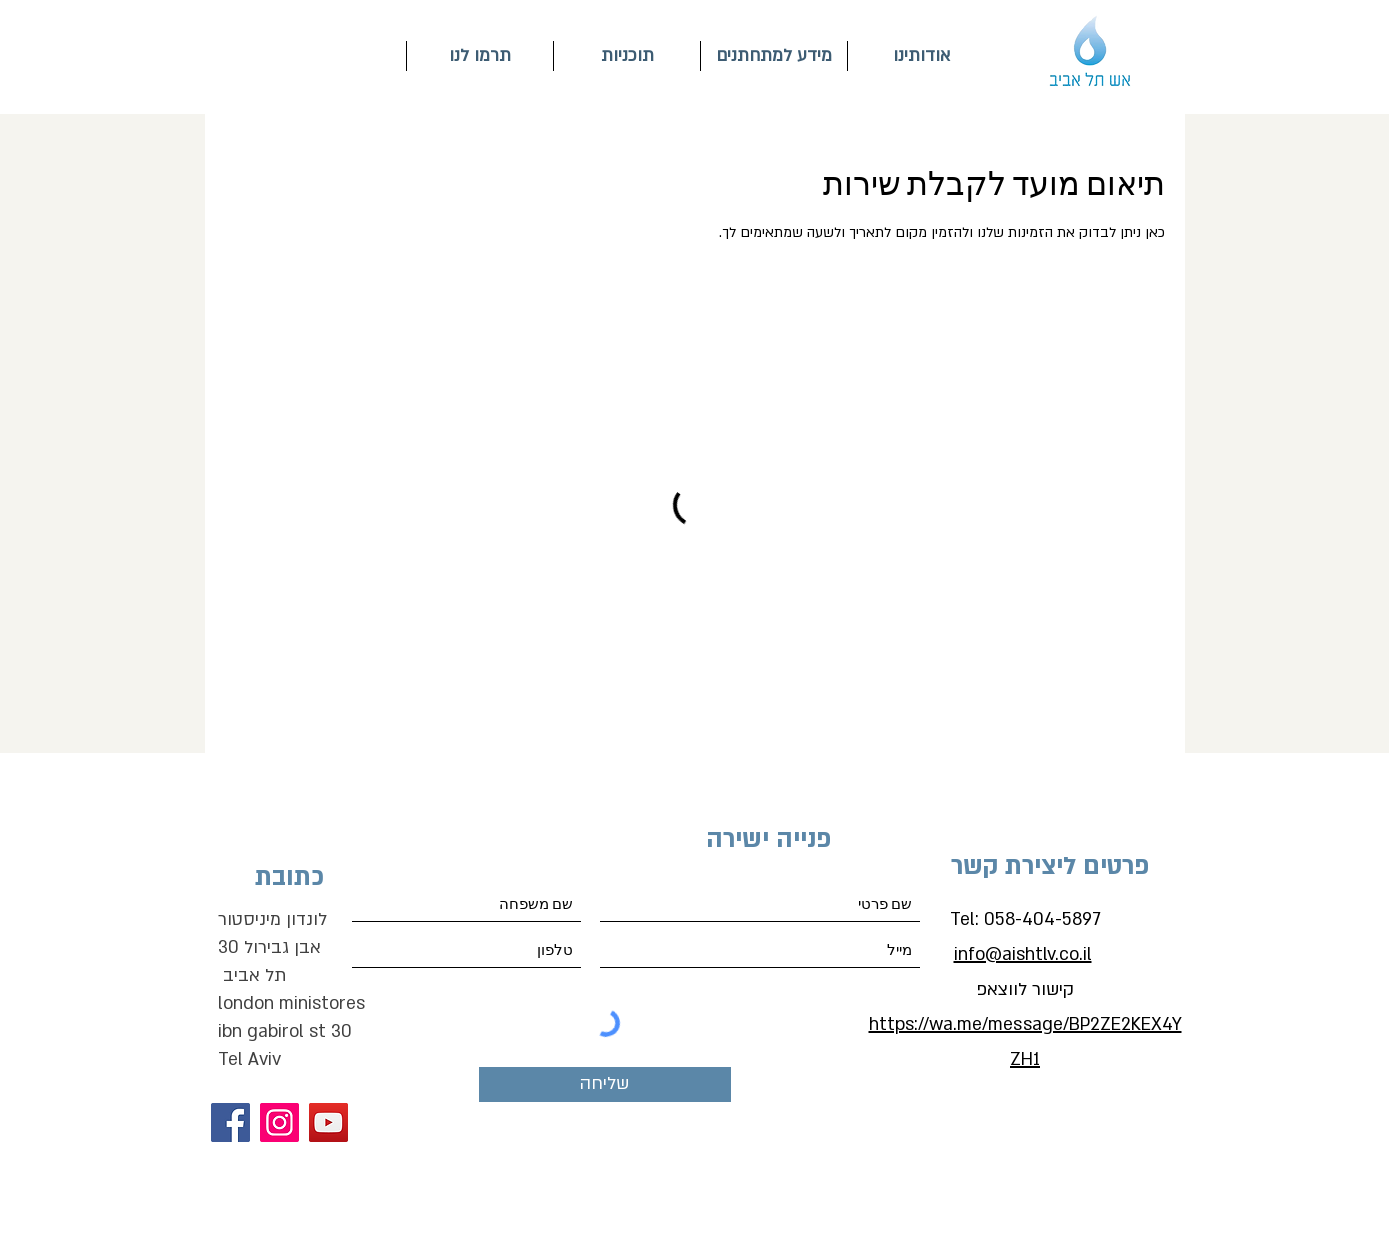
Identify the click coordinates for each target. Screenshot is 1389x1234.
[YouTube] (328, 1122)
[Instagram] (279, 1122)
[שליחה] (605, 1084)
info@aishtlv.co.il (1023, 954)
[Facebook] (230, 1122)
